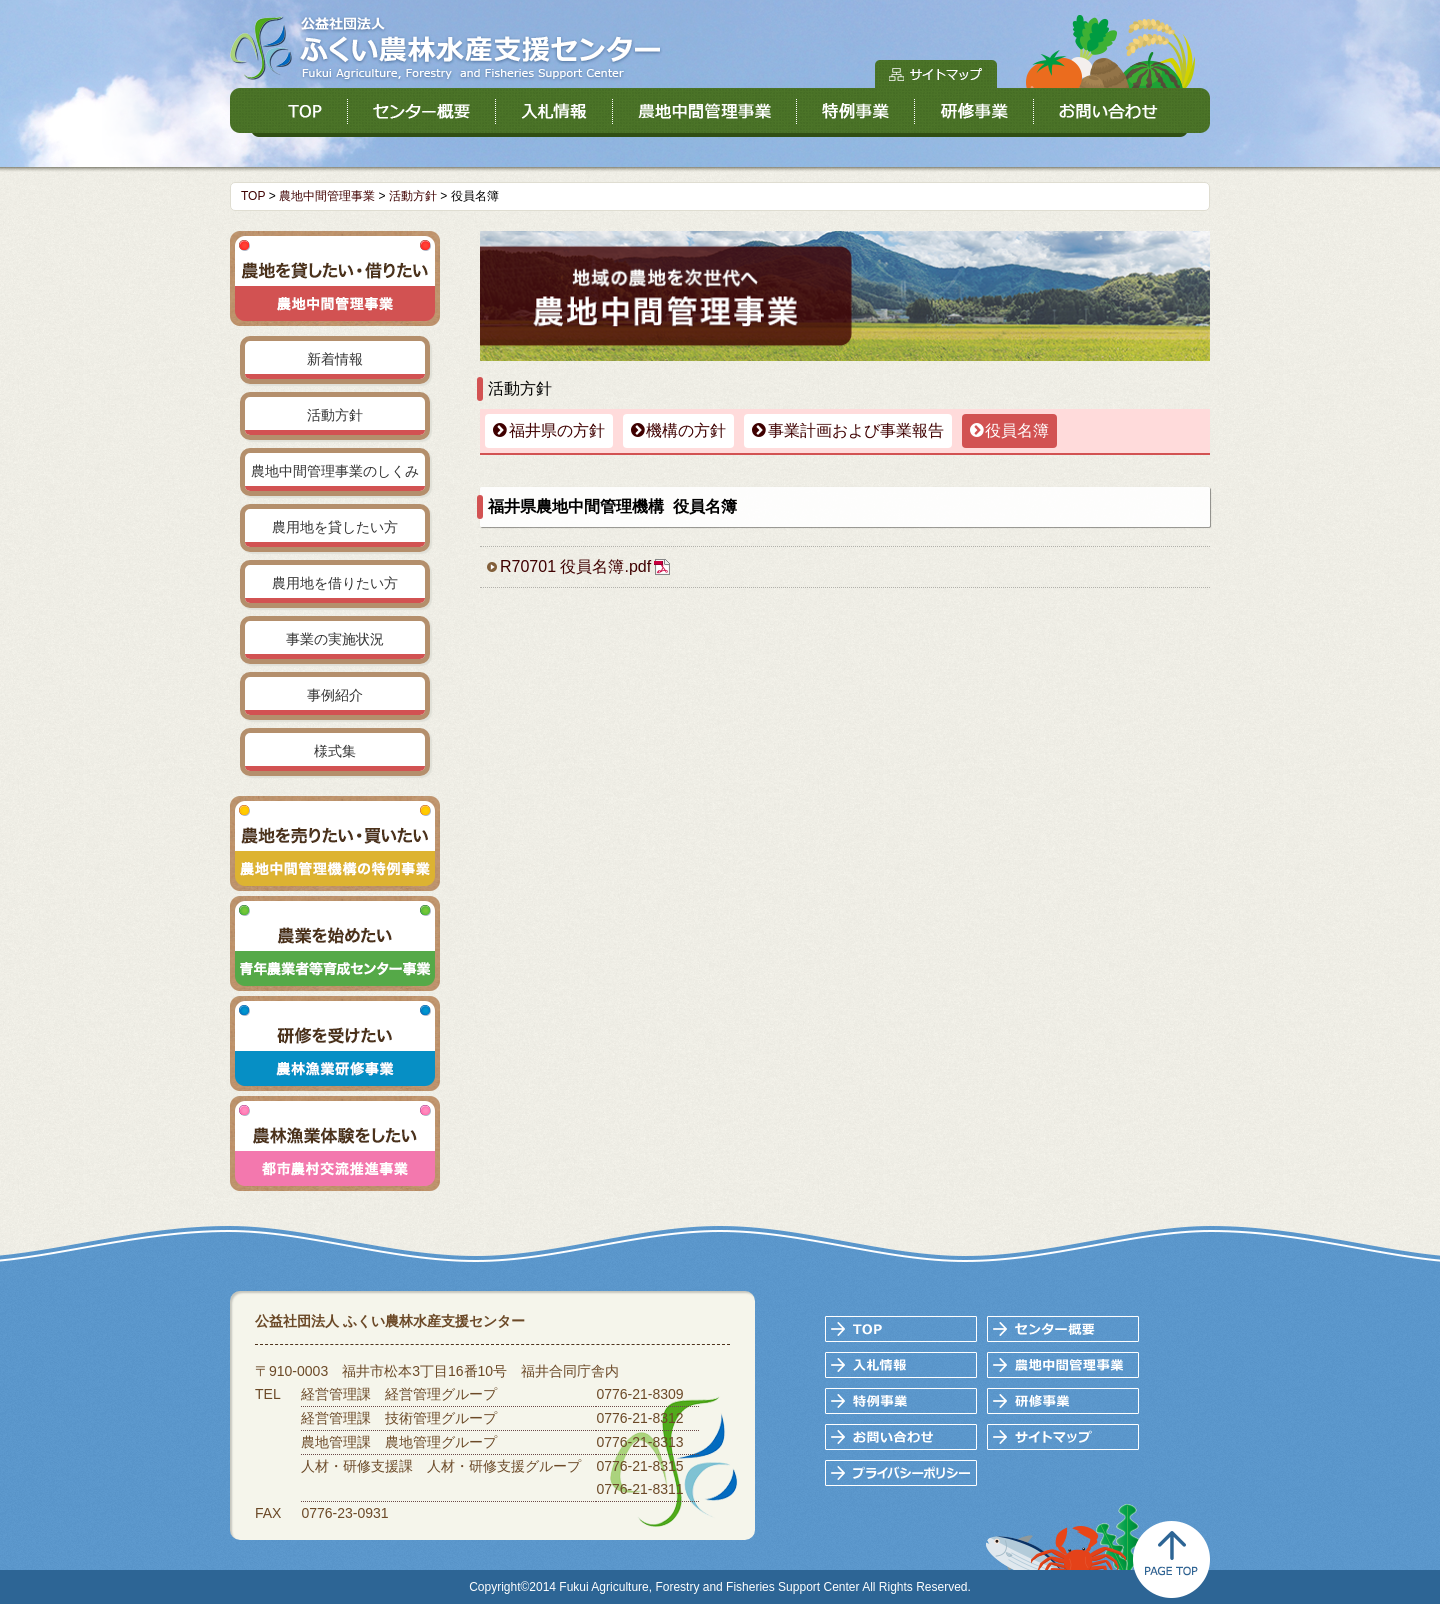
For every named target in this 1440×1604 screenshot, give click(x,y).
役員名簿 (1017, 430)
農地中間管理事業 (327, 196)
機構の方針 (686, 430)
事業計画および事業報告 (856, 430)
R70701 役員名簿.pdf (575, 566)
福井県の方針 (557, 430)
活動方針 (413, 196)
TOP (253, 196)
